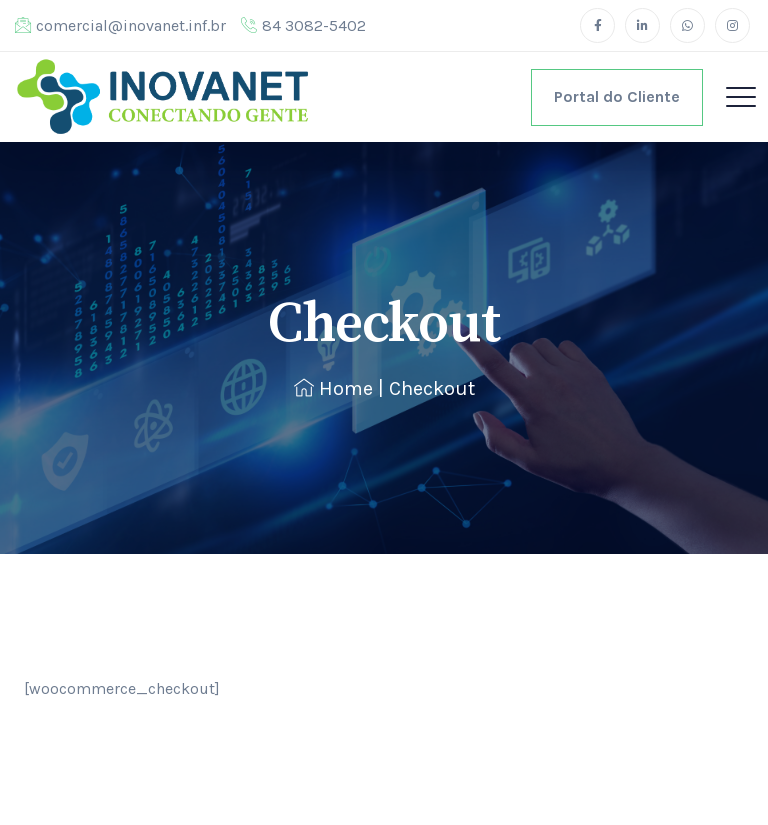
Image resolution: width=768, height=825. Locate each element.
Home (333, 388)
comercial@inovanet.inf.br (120, 25)
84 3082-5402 (303, 25)
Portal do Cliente (617, 96)
